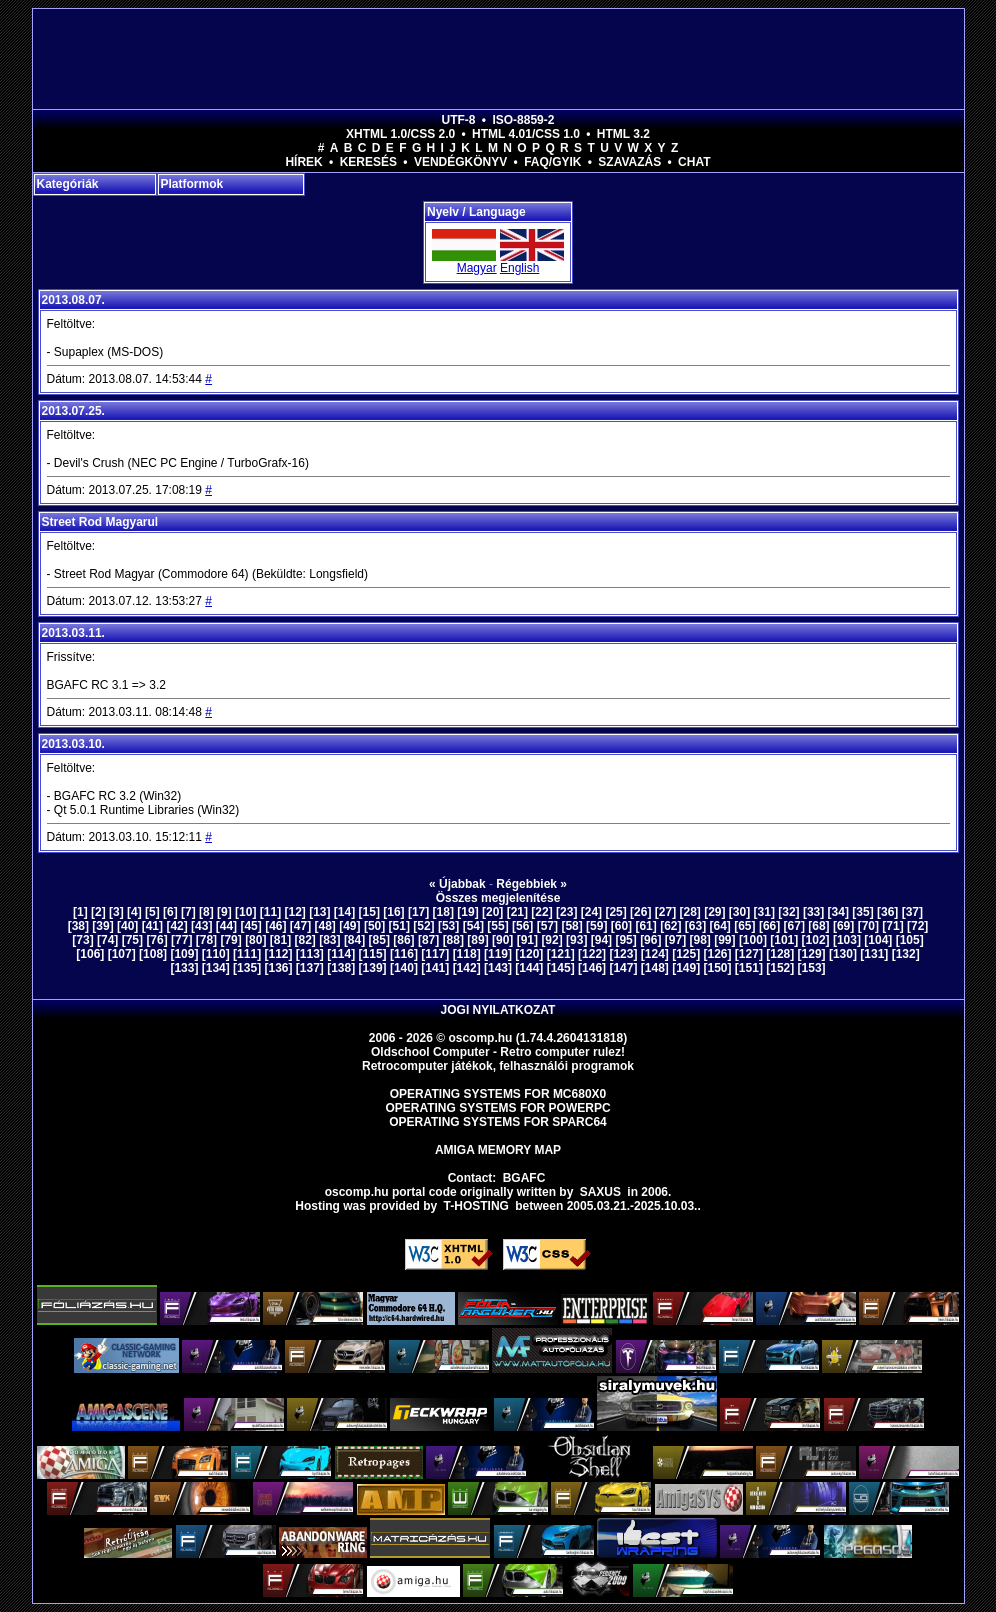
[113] (310, 954)
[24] (591, 912)
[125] (686, 954)
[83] (329, 940)
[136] (278, 968)
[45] (250, 926)
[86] (403, 940)
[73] (82, 940)
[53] (448, 926)
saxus (600, 1192)
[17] (418, 912)
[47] (300, 926)
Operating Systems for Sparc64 (498, 1122)
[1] (80, 912)
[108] (153, 954)
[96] (650, 940)
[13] (319, 912)
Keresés (368, 162)
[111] (247, 954)
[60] (621, 926)
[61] (645, 926)
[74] (107, 940)
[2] (98, 912)
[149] (686, 968)
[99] (724, 940)
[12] (294, 912)
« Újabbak (457, 884)
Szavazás (629, 162)
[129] (812, 954)
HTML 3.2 (623, 134)
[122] (592, 954)
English (519, 268)
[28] (689, 912)
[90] (502, 940)
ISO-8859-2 (523, 120)
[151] (749, 968)
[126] (718, 954)
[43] (201, 926)
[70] (868, 926)
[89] (477, 940)
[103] (847, 940)
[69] (843, 926)
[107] (122, 954)
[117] (435, 954)
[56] (522, 926)
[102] (816, 940)
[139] (373, 968)
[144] (529, 968)
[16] (393, 912)
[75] (132, 940)
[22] (541, 912)
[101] (784, 940)
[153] (812, 968)
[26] (640, 912)
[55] (497, 926)
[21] (517, 912)
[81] (280, 940)
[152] (780, 968)
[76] (156, 940)
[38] (78, 926)
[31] (764, 912)
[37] (912, 912)
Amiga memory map (498, 1150)
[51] (399, 926)
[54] (473, 926)
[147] (623, 968)
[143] (498, 968)
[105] (910, 940)
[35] (862, 912)
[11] (270, 912)
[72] (917, 926)
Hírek (303, 162)
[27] (665, 912)
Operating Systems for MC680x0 (498, 1094)
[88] (453, 940)
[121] (561, 954)
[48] (325, 926)
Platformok (192, 184)
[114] (341, 954)
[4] (134, 912)
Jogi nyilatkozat (498, 1010)
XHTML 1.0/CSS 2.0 (400, 134)
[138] (341, 968)
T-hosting (476, 1206)
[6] (170, 912)
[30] (739, 912)
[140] (404, 968)
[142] (467, 968)
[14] (344, 912)
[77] (181, 940)
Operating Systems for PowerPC (497, 1108)
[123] (623, 954)
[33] (813, 912)
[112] (278, 954)
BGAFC (524, 1178)
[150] (718, 968)
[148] (655, 968)
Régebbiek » (531, 884)
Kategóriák (68, 184)
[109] (184, 954)
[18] (443, 912)
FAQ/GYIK (552, 162)
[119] (498, 954)
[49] (349, 926)
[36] (887, 912)
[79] (230, 940)
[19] (467, 912)
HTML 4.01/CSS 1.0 (526, 134)
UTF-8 (459, 120)
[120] (529, 954)
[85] (379, 940)
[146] (592, 968)
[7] (188, 912)
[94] (601, 940)
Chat (694, 162)
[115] (373, 954)
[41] (152, 926)
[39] (102, 926)
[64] (720, 926)
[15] (369, 912)
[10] (245, 912)
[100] (753, 940)
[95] (625, 940)
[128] (780, 954)
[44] (226, 926)
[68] (818, 926)
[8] (206, 912)
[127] (749, 954)
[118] (467, 954)
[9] (224, 912)
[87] (428, 940)
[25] (615, 912)
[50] (374, 926)
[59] (596, 926)
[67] (794, 926)
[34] (838, 912)
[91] (527, 940)
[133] (184, 968)
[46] (275, 926)
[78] (206, 940)
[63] (695, 926)
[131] (874, 954)
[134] (216, 968)
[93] (576, 940)
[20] (492, 912)
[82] (305, 940)
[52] (423, 926)
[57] (547, 926)
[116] (404, 954)
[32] (788, 912)
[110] (216, 954)
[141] (435, 968)
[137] (310, 968)
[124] (655, 954)
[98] (700, 940)
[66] (769, 926)
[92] (551, 940)
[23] (566, 912)
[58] (571, 926)
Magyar (477, 268)
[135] (247, 968)
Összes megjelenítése (498, 898)
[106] (90, 954)
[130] (843, 954)
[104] (878, 940)
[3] (116, 912)
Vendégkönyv (460, 162)
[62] (670, 926)
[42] (176, 926)
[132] (906, 954)
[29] (714, 912)
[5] (152, 912)
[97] (675, 940)
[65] (744, 926)
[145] (561, 968)
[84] (354, 940)
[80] (255, 940)
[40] (127, 926)
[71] (892, 926)
